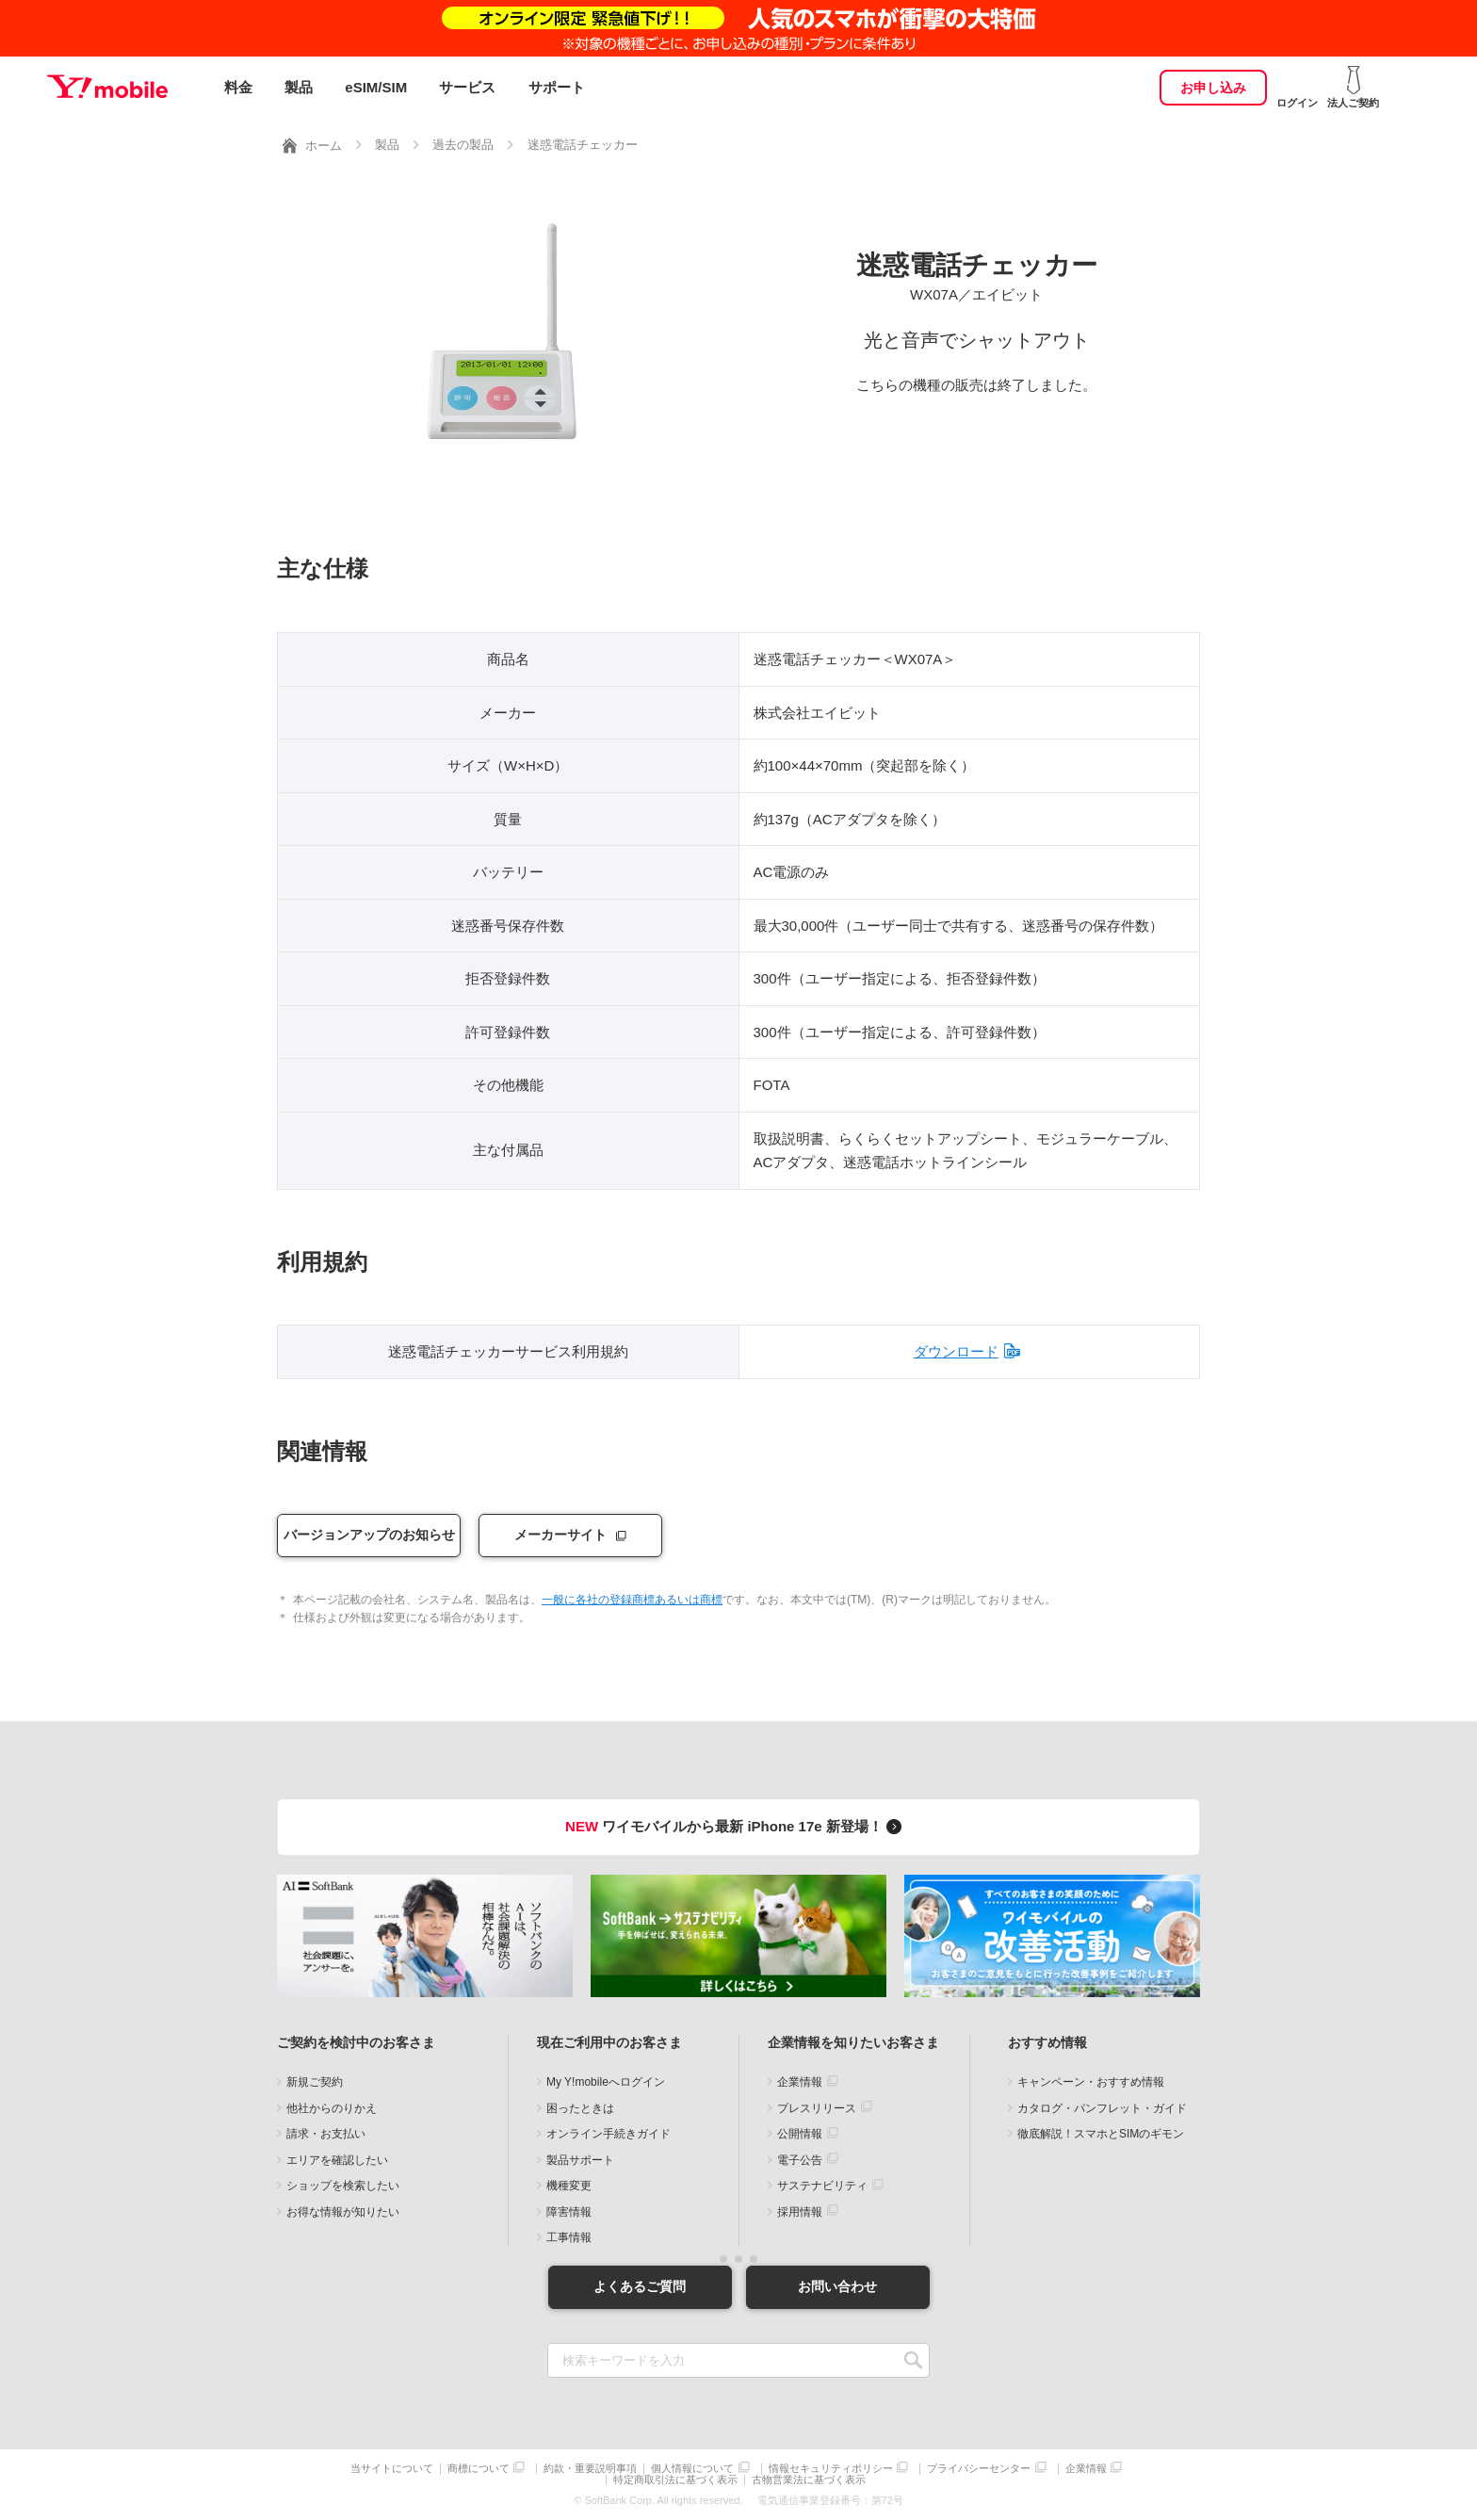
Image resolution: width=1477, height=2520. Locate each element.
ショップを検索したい (342, 2185)
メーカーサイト (560, 1534)
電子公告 (799, 2159)
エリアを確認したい (337, 2159)
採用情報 (799, 2211)
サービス (467, 87)
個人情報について (692, 2468)
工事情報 (569, 2237)
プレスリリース (816, 2107)
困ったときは (580, 2107)
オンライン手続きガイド (608, 2133)
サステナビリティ (822, 2185)
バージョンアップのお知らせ (369, 1534)
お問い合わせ (837, 2286)
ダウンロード (956, 1351)
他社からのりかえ (331, 2107)
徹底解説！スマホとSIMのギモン (1100, 2133)
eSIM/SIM (376, 87)
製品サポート (580, 2159)
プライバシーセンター (979, 2468)
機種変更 (569, 2185)
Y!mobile (107, 87)
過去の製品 (463, 145)
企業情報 (799, 2082)
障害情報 (569, 2211)
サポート (556, 87)
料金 (238, 87)
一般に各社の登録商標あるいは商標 (632, 1599)
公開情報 (799, 2133)
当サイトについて (391, 2468)
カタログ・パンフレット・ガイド (1102, 2107)
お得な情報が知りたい (342, 2211)
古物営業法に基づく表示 (809, 2480)
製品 (298, 87)
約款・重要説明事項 (590, 2468)
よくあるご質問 (639, 2286)
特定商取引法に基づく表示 (675, 2480)
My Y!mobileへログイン (605, 2082)
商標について (478, 2468)
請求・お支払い (325, 2133)
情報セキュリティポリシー (831, 2468)
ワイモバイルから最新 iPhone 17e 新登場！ (736, 1826)
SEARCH (913, 2359)
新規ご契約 (314, 2082)
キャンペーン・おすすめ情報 (1090, 2082)
